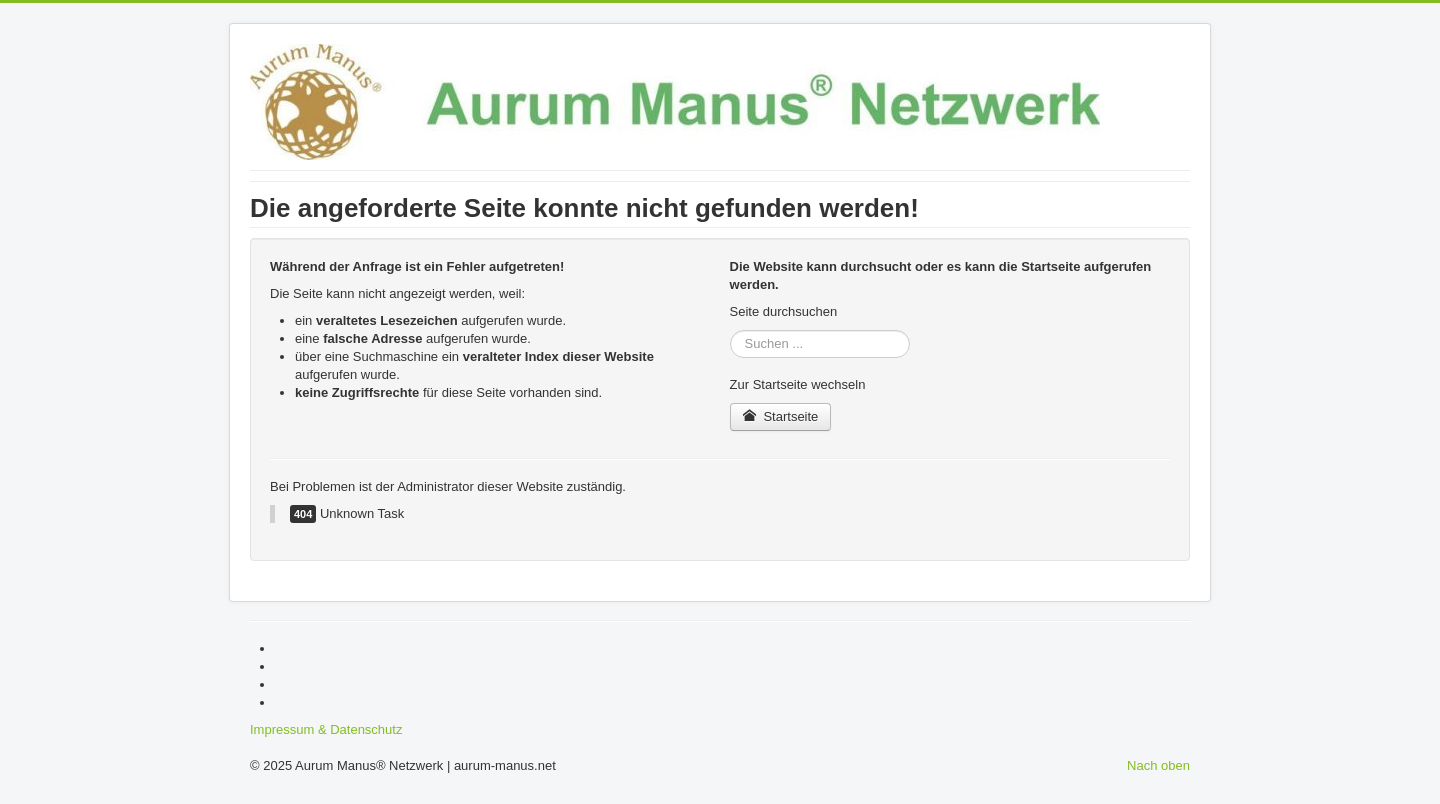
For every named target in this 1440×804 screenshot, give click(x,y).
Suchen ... (730, 330)
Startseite (781, 416)
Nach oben (1158, 765)
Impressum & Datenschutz (326, 729)
